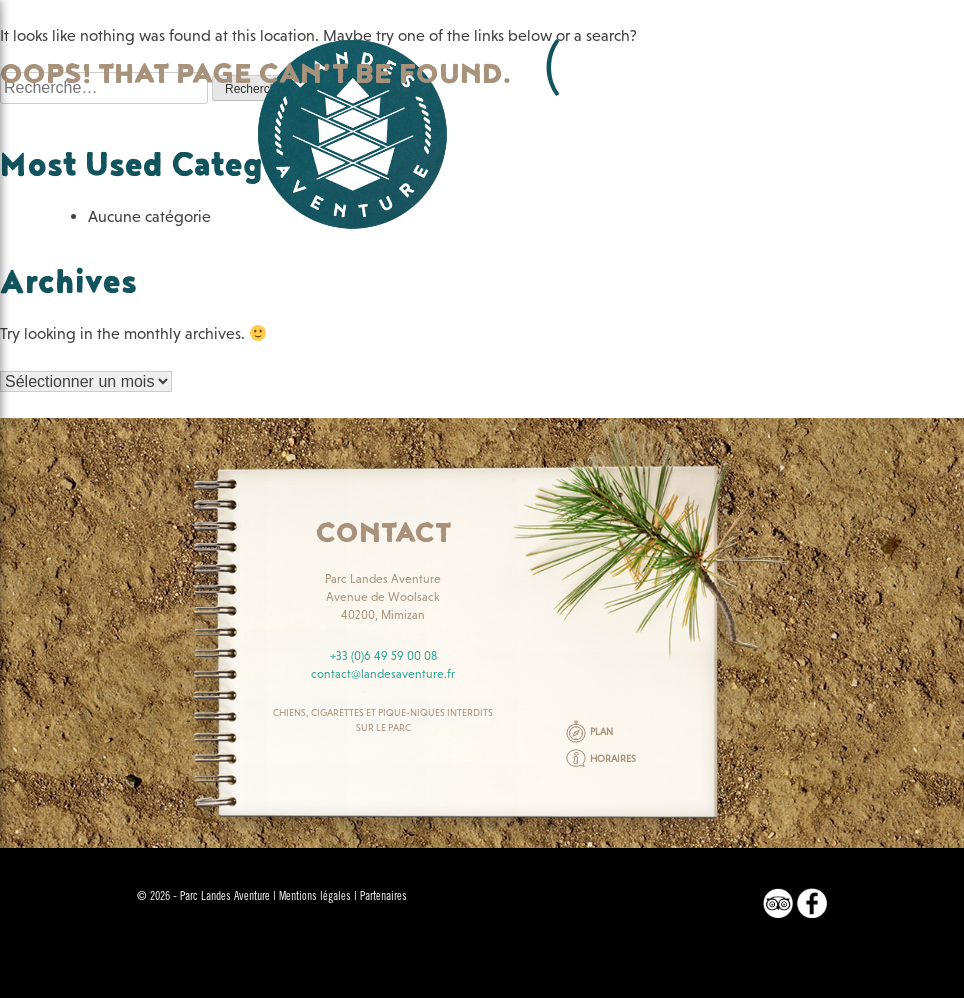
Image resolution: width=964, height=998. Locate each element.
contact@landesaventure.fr (383, 674)
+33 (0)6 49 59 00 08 (383, 656)
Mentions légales (315, 897)
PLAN (601, 731)
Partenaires (383, 897)
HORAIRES (613, 758)
